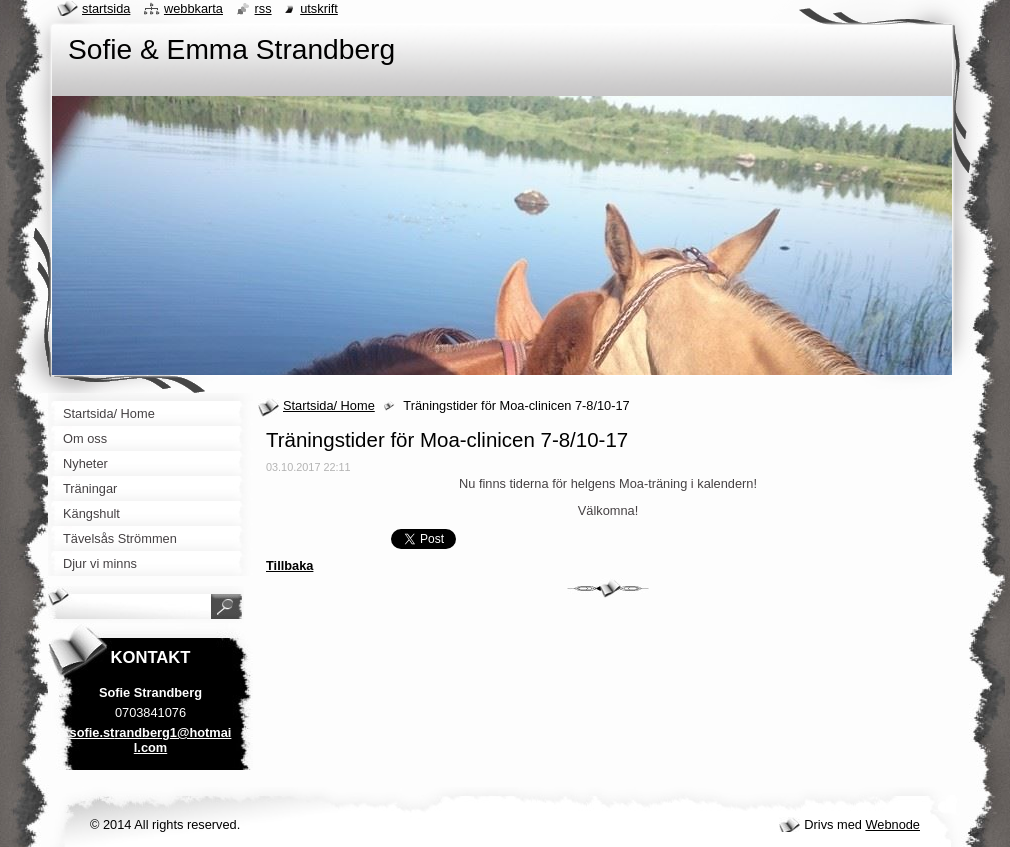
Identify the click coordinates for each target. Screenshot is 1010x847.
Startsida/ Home (329, 405)
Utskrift (319, 8)
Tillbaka (289, 565)
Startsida (106, 8)
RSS (263, 8)
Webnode (892, 824)
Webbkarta (193, 8)
